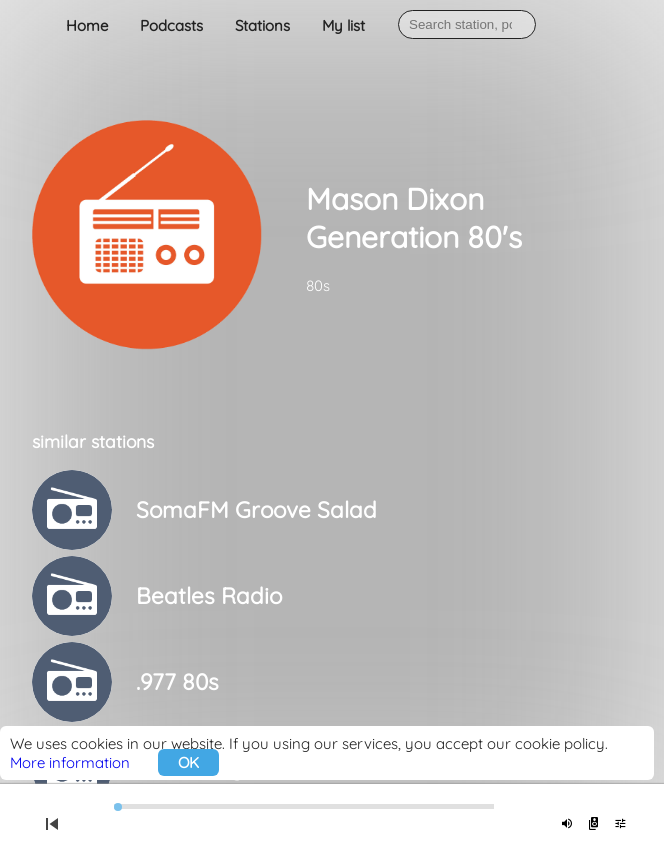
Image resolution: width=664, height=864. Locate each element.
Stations (262, 25)
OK (188, 762)
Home (87, 25)
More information (70, 762)
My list (343, 25)
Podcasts (171, 25)
